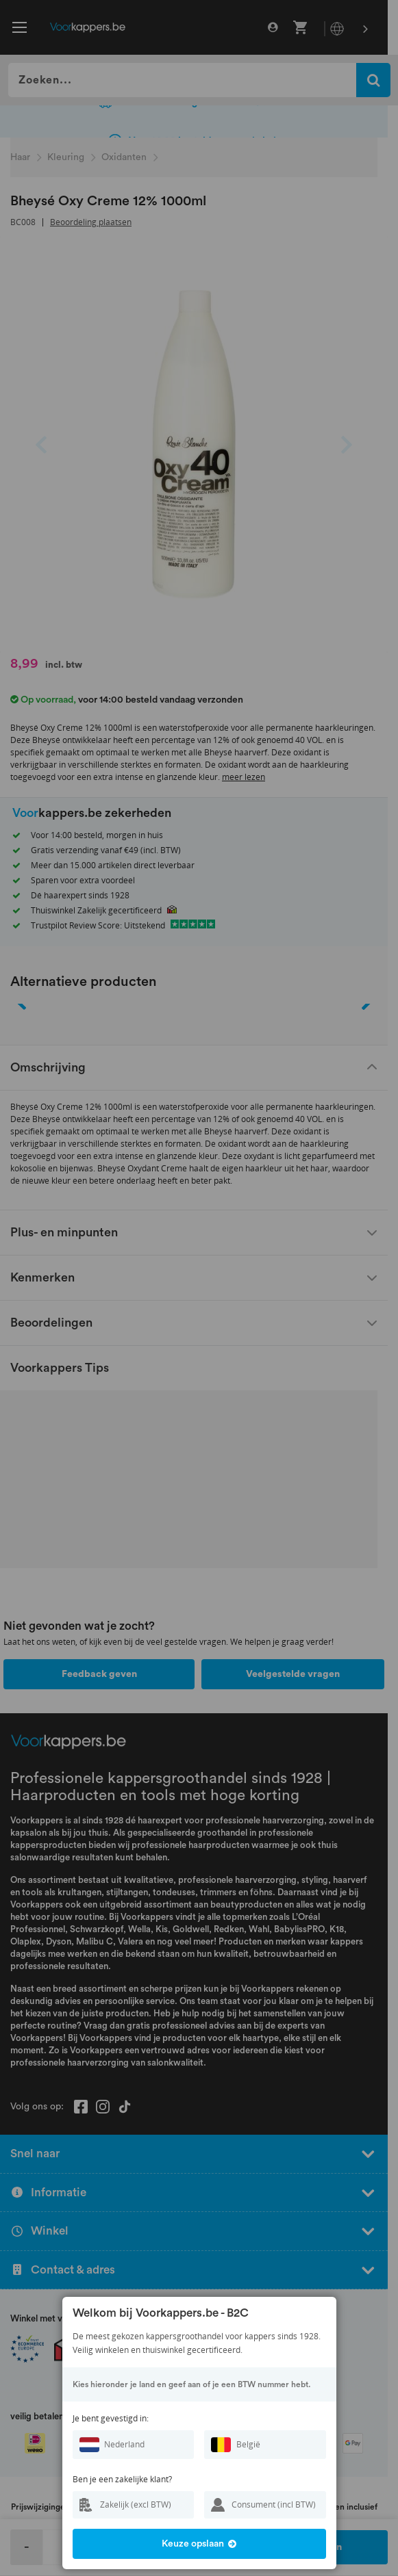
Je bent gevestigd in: (111, 2418)
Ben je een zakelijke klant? (122, 2479)
